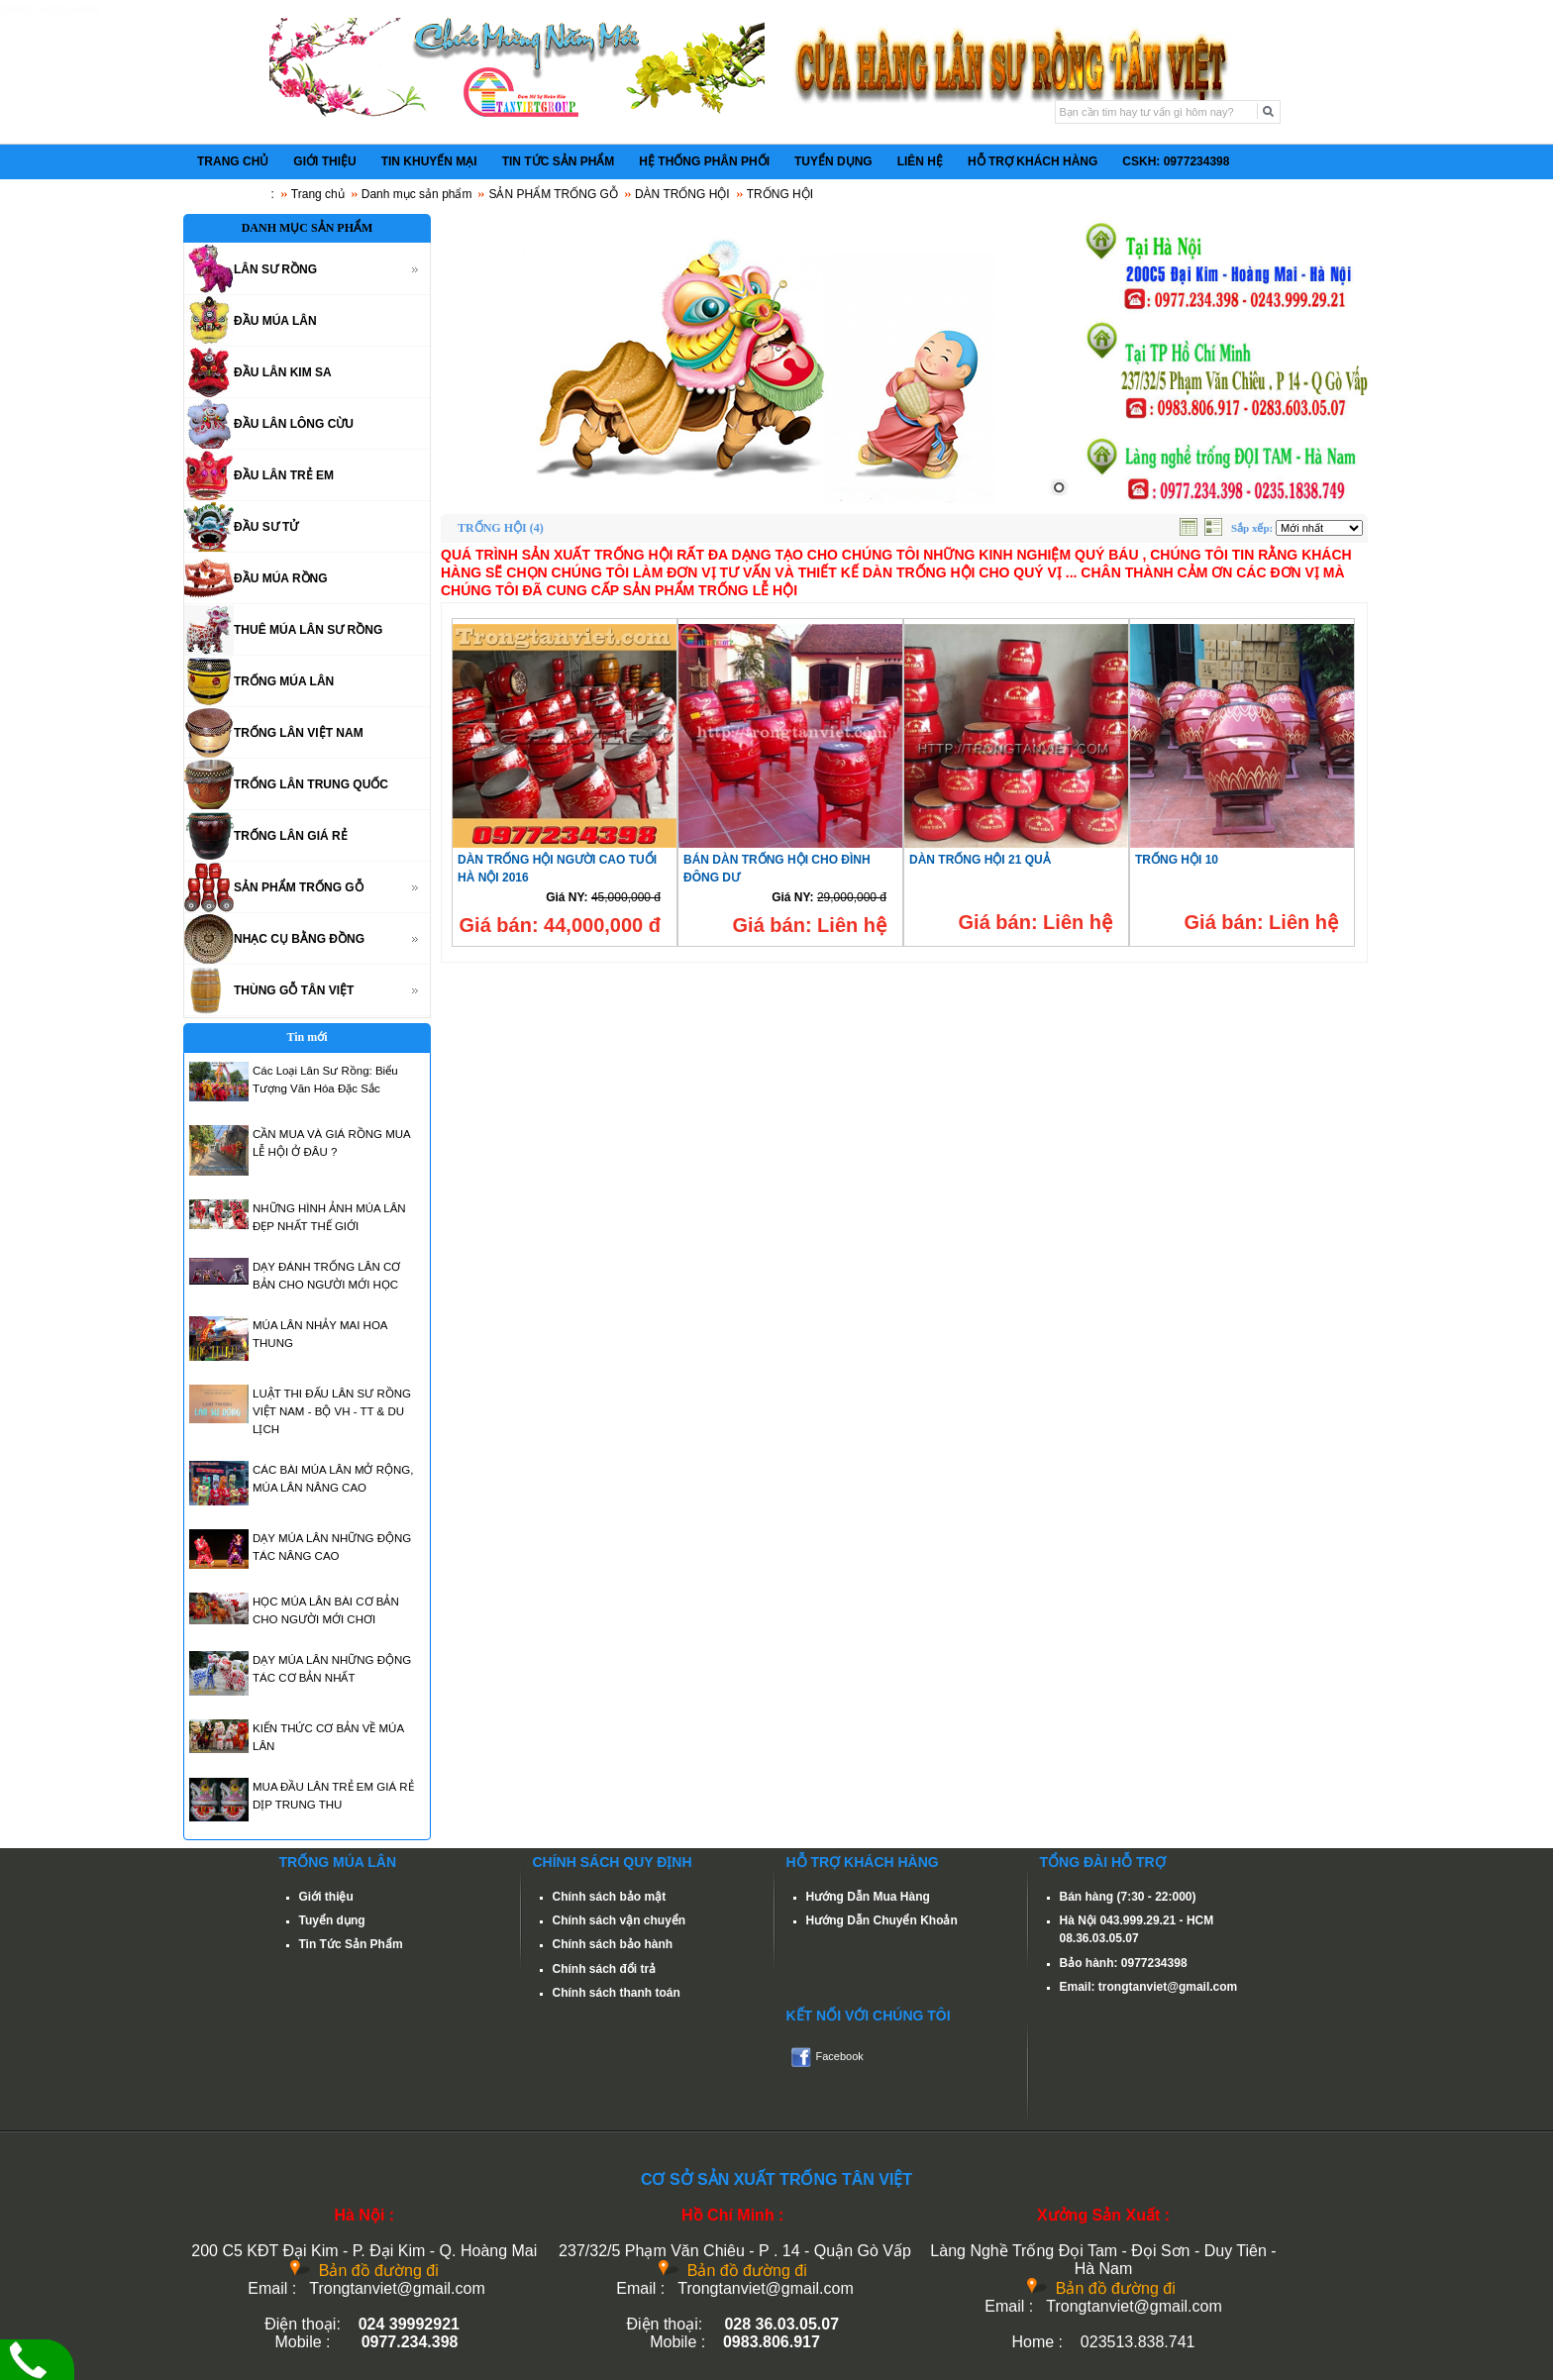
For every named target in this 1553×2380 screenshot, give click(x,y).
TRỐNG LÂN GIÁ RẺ (291, 836)
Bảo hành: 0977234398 (1124, 1963)
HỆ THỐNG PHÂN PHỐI (704, 161)
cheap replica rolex (50, 9)
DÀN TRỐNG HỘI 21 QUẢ (980, 860)
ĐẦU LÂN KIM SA (283, 372)
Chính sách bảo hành (613, 1944)
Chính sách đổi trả (605, 1969)
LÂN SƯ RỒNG (275, 269)
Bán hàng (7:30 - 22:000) (1128, 1897)
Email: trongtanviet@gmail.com (1149, 1987)
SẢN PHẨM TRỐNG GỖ (552, 194)
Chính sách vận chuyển (619, 1920)
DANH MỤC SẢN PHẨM (307, 228)
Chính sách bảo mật (610, 1897)
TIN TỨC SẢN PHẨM (558, 161)
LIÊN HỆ (920, 161)
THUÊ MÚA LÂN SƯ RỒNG (308, 630)
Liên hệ (851, 925)
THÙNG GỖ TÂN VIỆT (294, 990)
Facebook (840, 2056)
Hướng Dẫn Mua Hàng (868, 1897)
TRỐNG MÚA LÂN (284, 681)
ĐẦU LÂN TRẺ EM (284, 475)
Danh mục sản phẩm (417, 194)
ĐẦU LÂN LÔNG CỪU (294, 424)
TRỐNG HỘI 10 (1176, 860)
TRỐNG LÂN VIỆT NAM (298, 733)
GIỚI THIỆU (324, 161)
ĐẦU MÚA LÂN (275, 321)
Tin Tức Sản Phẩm (351, 1944)
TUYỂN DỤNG (833, 161)
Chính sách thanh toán (616, 1993)
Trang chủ (318, 194)
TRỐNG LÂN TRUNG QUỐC (311, 784)
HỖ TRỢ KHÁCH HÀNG (1032, 161)
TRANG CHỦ (232, 161)
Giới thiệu (326, 1897)
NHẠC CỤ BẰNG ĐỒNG (299, 939)
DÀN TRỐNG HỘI (682, 194)
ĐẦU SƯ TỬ (266, 527)
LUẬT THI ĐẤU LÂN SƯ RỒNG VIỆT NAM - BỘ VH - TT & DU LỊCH (332, 1411)
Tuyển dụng (332, 1920)
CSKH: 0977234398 (1175, 161)
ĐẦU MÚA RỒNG (281, 578)
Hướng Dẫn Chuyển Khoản (882, 1920)
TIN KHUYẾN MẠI (429, 161)
